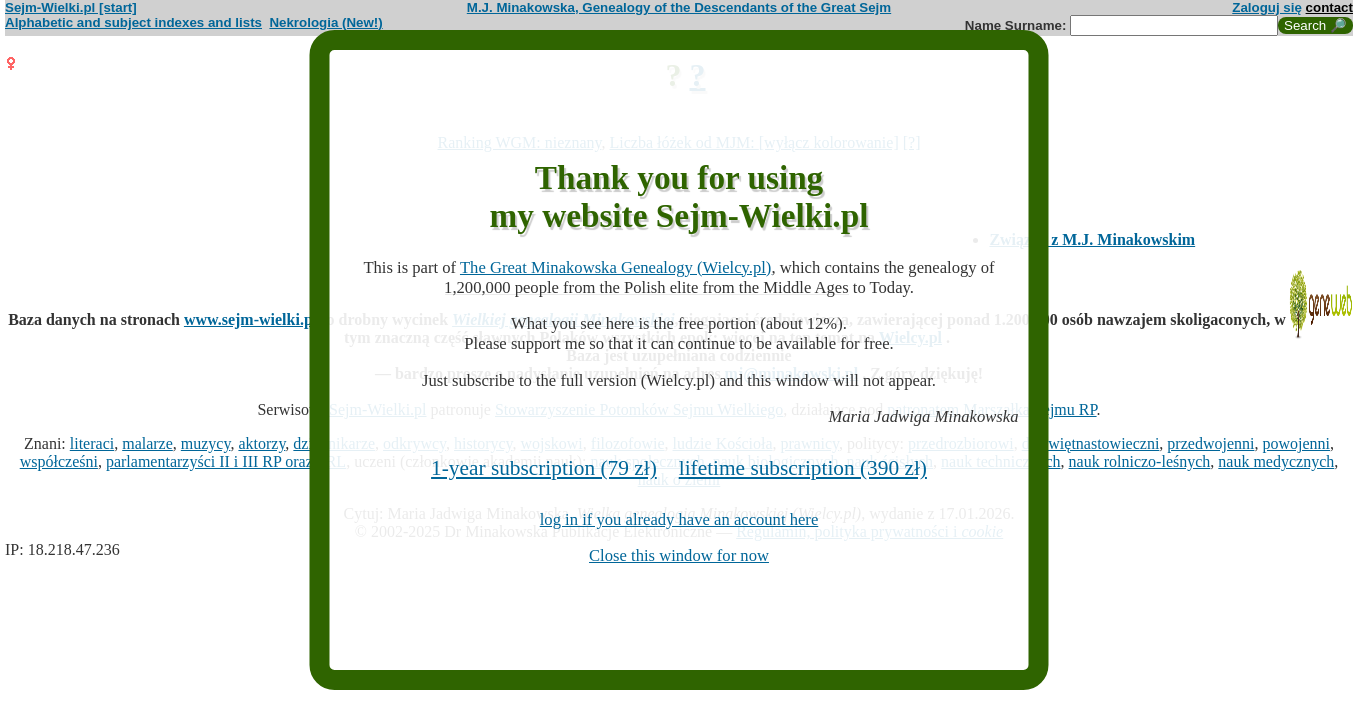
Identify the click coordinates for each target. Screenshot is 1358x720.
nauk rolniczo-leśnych (1140, 461)
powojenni (1296, 443)
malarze (147, 443)
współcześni (59, 461)
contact (1329, 7)
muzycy (206, 443)
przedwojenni (1210, 443)
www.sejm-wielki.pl (250, 319)
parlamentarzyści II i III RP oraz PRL (226, 461)
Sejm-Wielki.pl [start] (71, 7)
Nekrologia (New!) (325, 22)
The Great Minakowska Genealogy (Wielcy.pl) (615, 267)
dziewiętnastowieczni (1091, 443)
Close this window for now (679, 555)
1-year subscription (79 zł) (544, 468)
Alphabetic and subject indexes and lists (133, 22)
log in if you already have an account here (679, 519)
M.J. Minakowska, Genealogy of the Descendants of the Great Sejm (679, 7)
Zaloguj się (1267, 7)
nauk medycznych (1276, 461)
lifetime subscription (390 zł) (803, 468)
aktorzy (261, 443)
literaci (92, 443)
